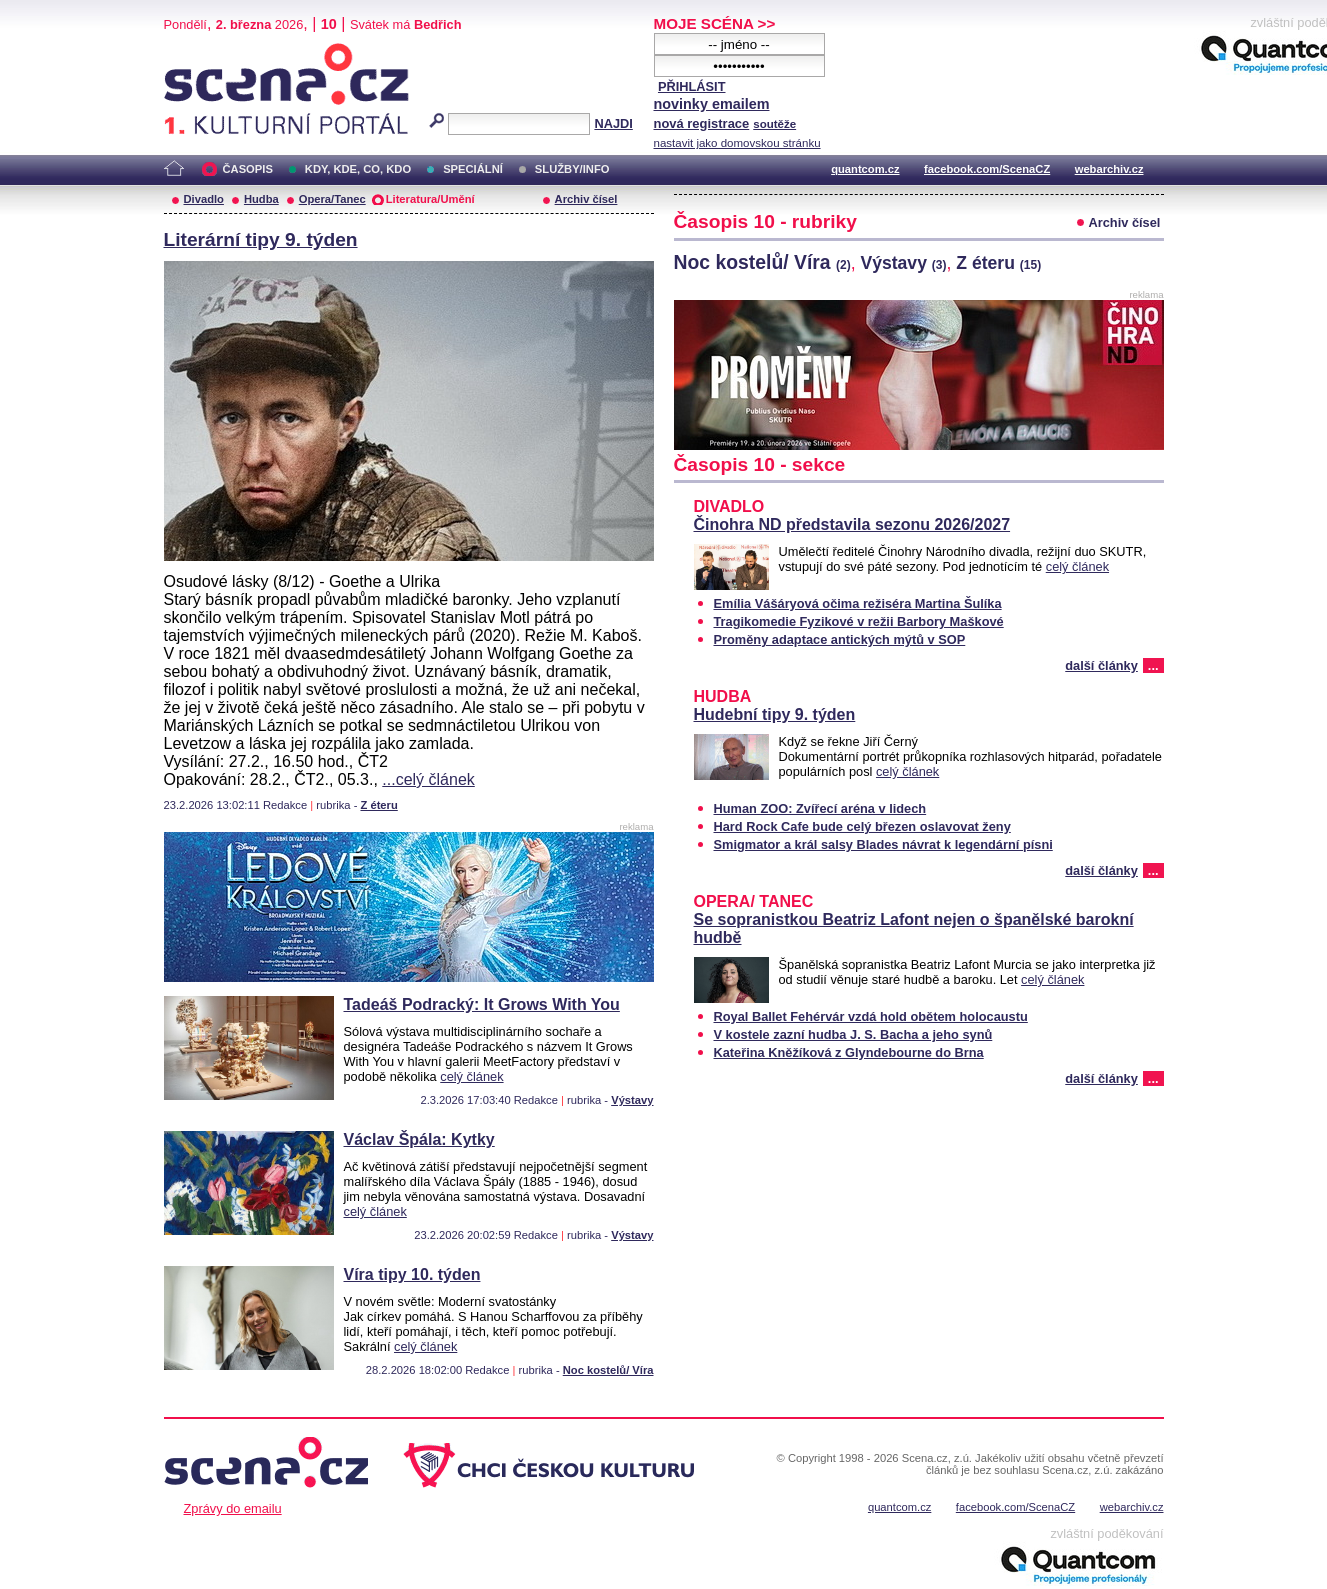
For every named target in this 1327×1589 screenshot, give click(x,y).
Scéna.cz (198, 51)
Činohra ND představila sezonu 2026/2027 (852, 524)
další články (1101, 665)
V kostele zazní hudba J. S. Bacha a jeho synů (853, 1034)
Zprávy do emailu (233, 1508)
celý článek (471, 1076)
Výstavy (632, 1100)
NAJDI (613, 123)
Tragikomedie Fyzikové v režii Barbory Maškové (859, 621)
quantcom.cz (865, 169)
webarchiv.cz (1109, 169)
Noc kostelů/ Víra (608, 1370)
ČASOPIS (248, 169)
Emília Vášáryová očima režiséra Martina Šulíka (858, 603)
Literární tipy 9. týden (261, 239)
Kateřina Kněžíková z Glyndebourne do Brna (849, 1052)
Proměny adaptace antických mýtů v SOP (840, 639)
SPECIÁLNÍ (473, 169)
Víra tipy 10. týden (412, 1274)
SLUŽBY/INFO (572, 169)
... (1153, 665)
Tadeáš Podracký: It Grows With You (482, 1004)
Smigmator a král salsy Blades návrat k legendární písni (883, 844)
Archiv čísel (586, 199)
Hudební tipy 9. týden (775, 714)
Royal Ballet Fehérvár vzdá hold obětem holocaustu (871, 1016)
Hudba (261, 199)
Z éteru (378, 805)
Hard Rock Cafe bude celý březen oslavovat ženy (862, 826)
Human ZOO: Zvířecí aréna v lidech (820, 808)
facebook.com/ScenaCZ (987, 169)
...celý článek (428, 779)
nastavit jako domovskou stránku (737, 143)
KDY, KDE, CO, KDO (358, 169)
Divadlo (204, 199)
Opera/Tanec (332, 199)
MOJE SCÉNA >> (715, 23)
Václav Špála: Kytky (419, 1139)
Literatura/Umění (430, 199)
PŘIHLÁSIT (692, 86)
